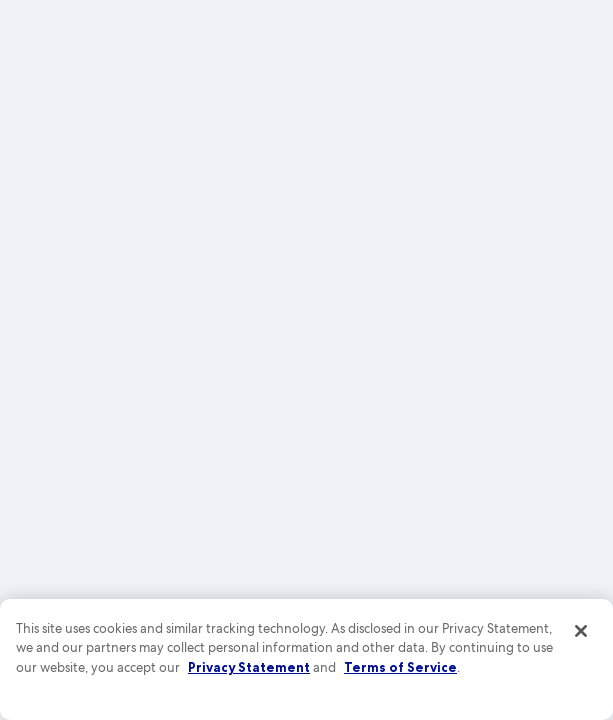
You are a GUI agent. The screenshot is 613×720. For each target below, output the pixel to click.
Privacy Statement (249, 667)
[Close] (581, 631)
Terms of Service (400, 667)
